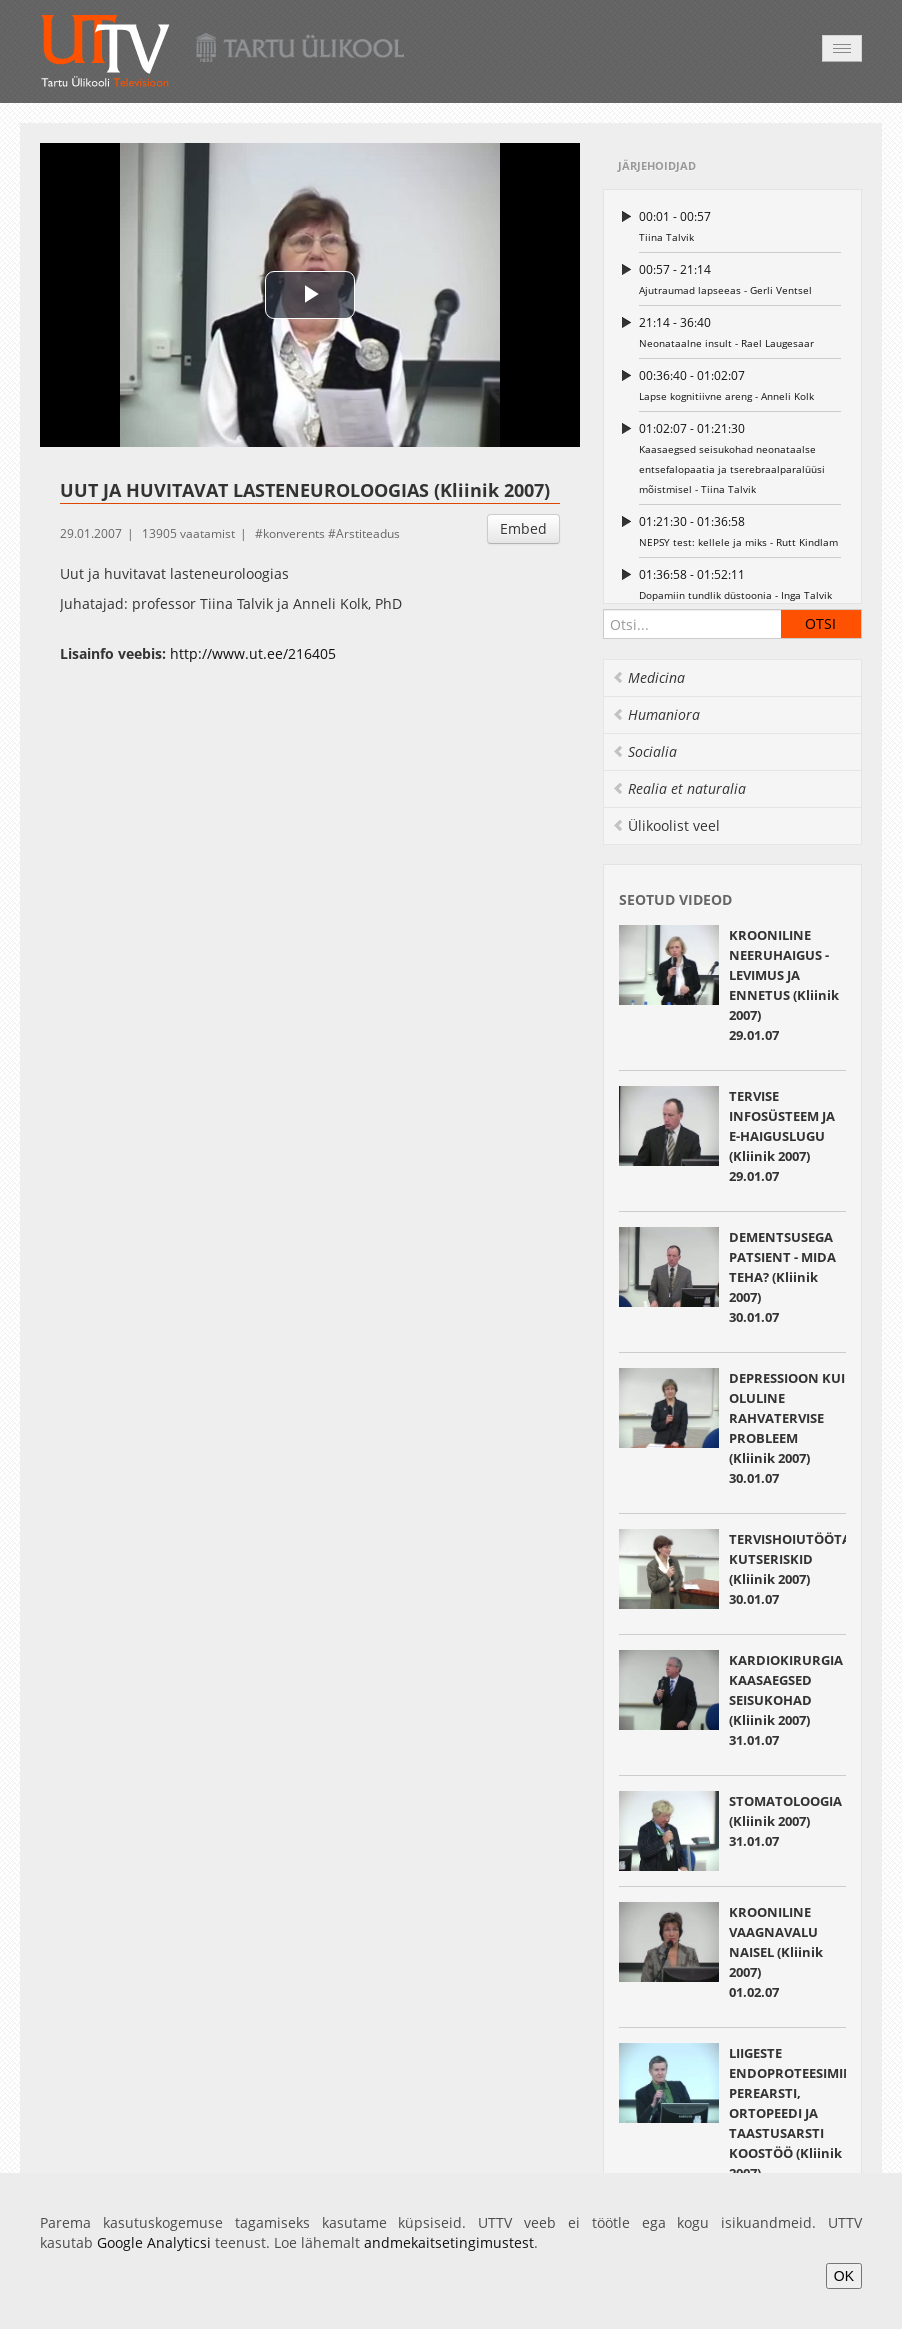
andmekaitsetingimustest (449, 2242)
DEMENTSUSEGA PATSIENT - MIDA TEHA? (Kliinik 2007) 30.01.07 (782, 1277)
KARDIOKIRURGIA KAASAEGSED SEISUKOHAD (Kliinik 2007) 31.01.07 (786, 1700)
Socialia (644, 751)
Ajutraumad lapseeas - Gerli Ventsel (740, 278)
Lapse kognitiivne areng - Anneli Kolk (740, 384)
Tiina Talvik (740, 225)
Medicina (648, 677)
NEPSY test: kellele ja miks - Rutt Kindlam (740, 530)
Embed (523, 528)
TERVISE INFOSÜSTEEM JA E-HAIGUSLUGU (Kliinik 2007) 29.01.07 (782, 1136)
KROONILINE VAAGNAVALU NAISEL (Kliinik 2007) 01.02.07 (776, 1952)
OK (844, 2276)
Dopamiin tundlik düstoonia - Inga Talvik (740, 583)
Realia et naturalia (679, 788)
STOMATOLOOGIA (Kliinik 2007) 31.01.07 (785, 1821)
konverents (294, 533)
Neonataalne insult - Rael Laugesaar (740, 331)
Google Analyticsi (154, 2242)
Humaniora (656, 714)
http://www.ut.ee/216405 (253, 653)
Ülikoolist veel (666, 825)
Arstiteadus (368, 533)
